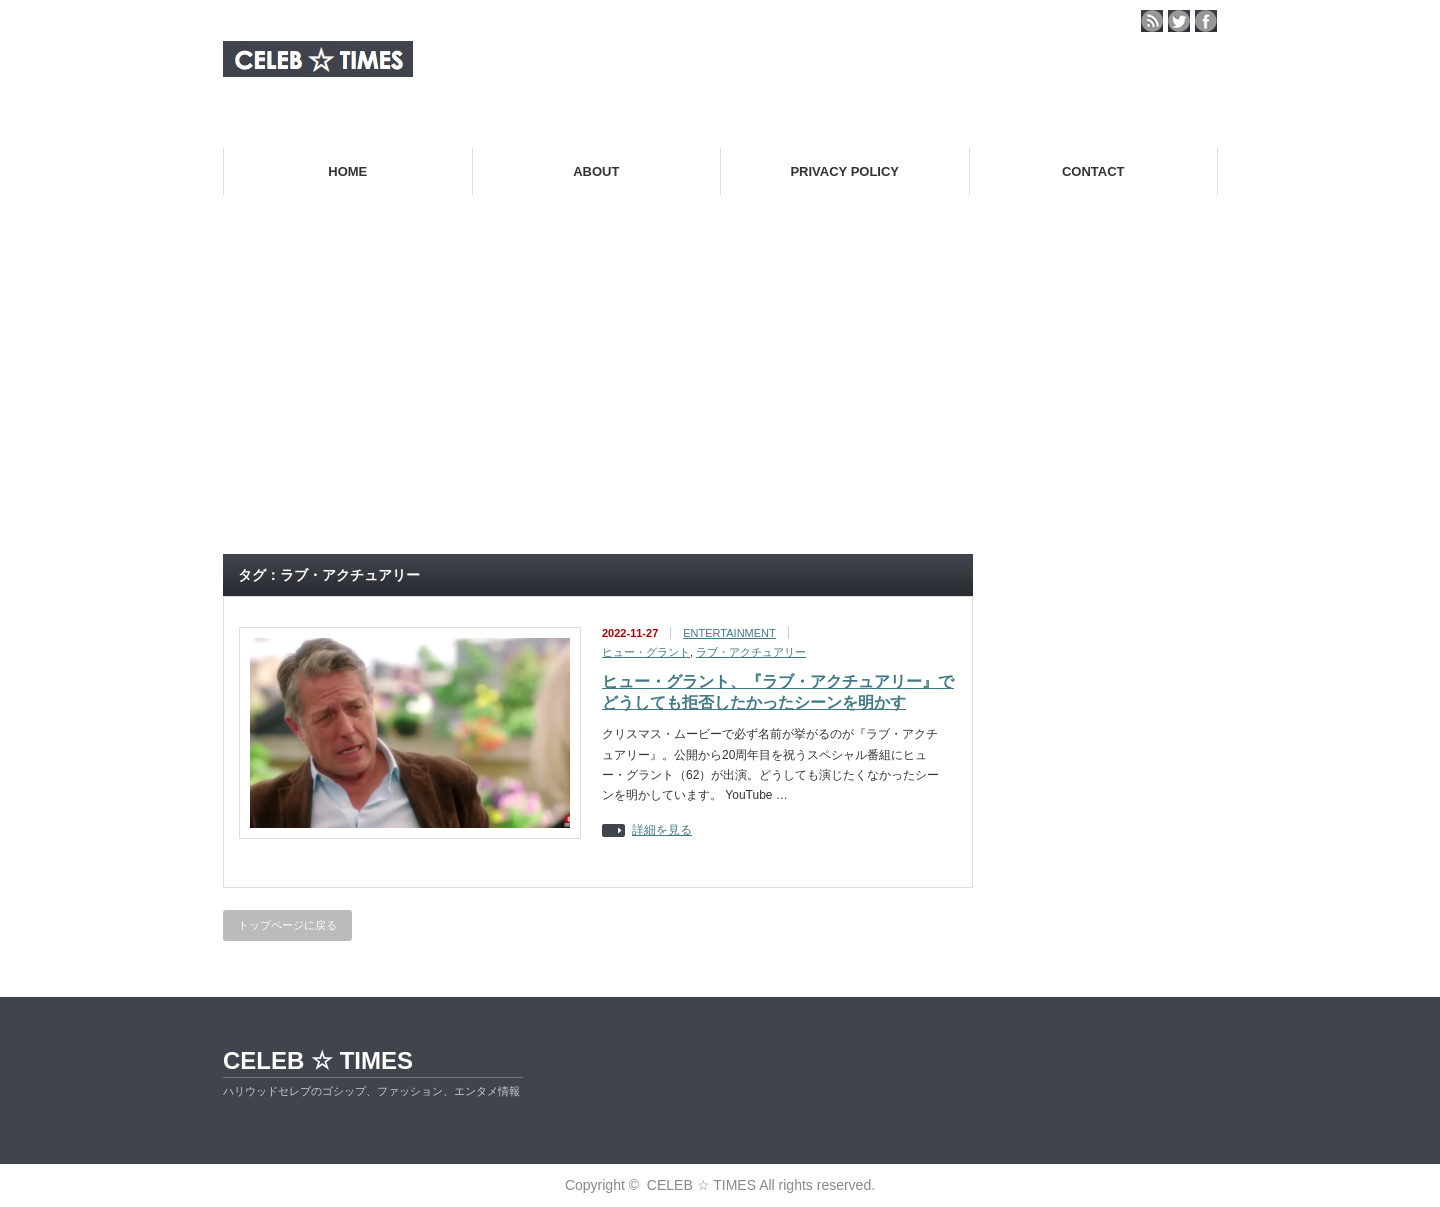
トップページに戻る (287, 925)
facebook (1206, 21)
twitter (1179, 21)
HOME (347, 171)
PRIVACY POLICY (844, 171)
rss (1152, 21)
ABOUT (596, 171)
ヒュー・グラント (646, 652)
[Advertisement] (720, 391)
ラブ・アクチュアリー (751, 652)
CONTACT (1093, 171)
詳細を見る (662, 830)
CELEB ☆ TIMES (318, 1060)
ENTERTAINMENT (729, 633)
